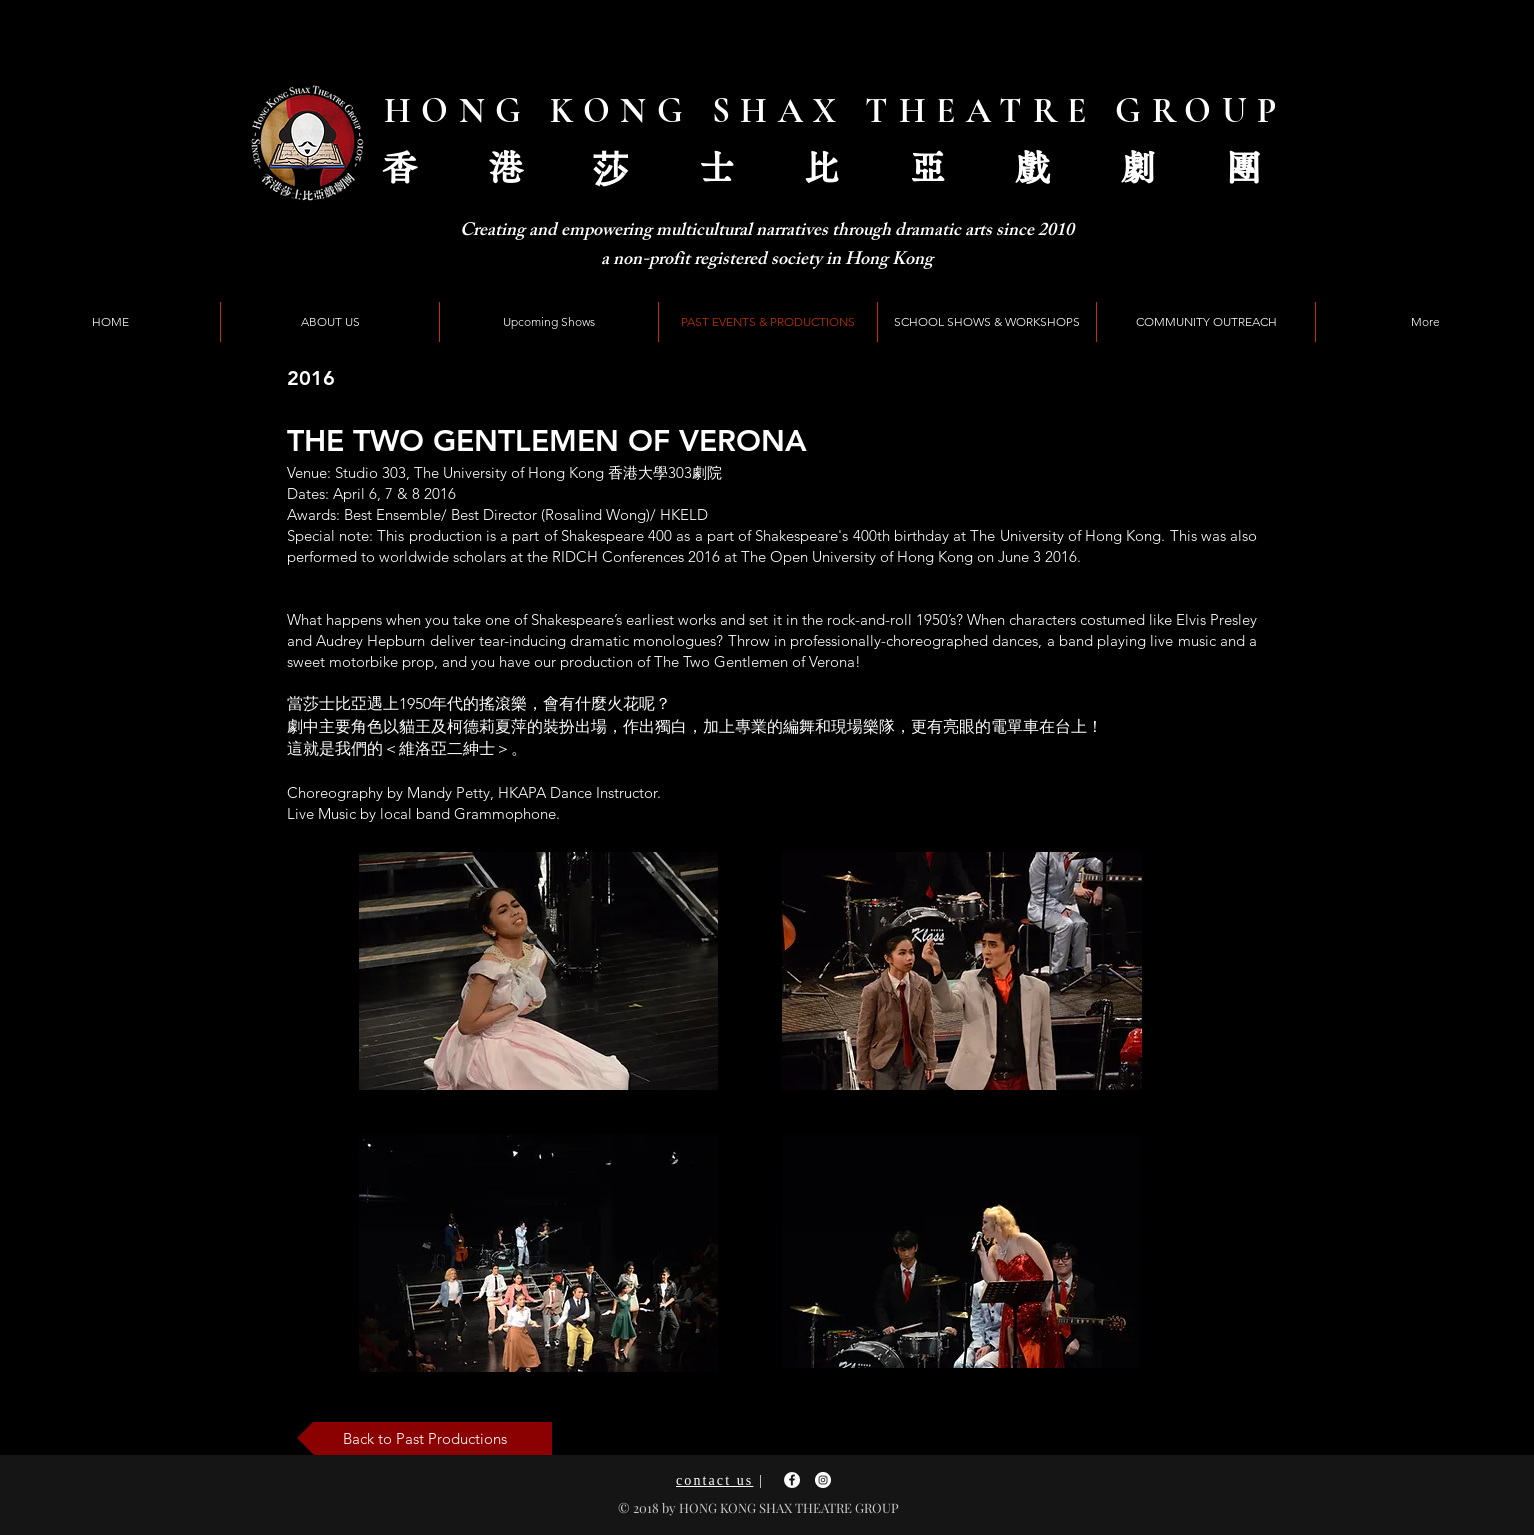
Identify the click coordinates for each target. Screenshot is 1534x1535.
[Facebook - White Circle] (792, 1480)
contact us (714, 1480)
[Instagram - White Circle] (823, 1480)
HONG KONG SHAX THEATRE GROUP (835, 111)
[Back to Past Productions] (424, 1438)
